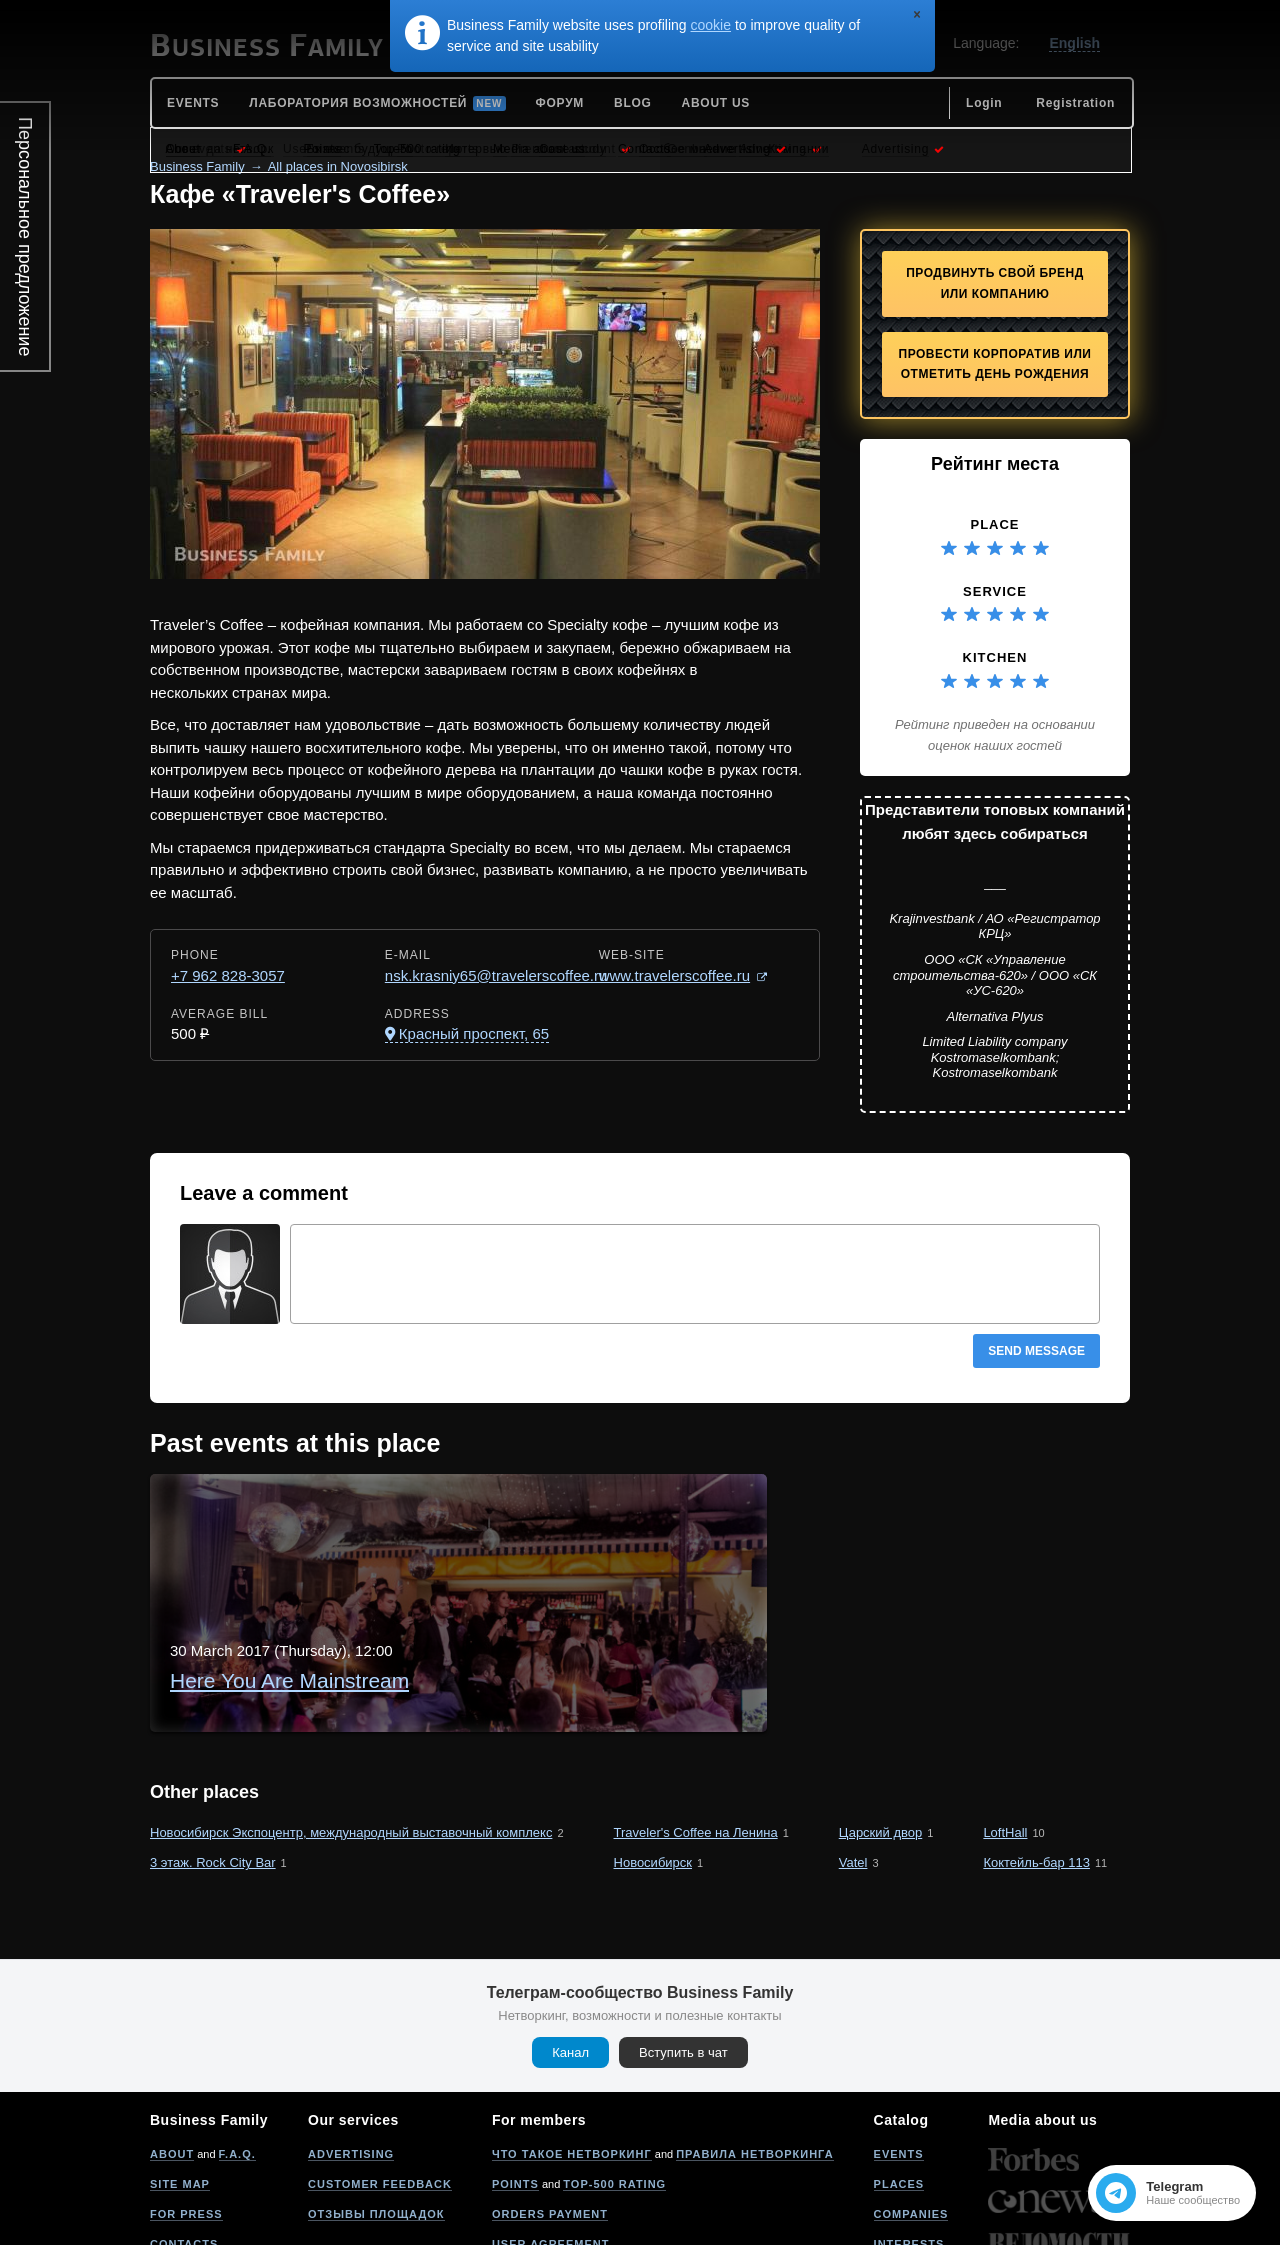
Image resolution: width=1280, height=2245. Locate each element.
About (172, 2046)
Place (994, 524)
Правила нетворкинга (754, 2046)
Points (515, 2076)
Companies (911, 2106)
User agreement (551, 2136)
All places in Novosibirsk (338, 166)
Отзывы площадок (376, 2106)
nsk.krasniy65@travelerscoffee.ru (496, 975)
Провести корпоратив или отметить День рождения (995, 364)
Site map (180, 2076)
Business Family (197, 166)
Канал (570, 1944)
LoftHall (1005, 1723)
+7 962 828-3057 (228, 975)
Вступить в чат (683, 1944)
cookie (711, 25)
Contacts (184, 2136)
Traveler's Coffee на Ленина (696, 1723)
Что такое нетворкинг (572, 2046)
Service (995, 591)
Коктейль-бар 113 (1036, 1754)
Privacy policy (545, 2166)
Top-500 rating (614, 2076)
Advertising (351, 2046)
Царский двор (881, 1723)
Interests (909, 2136)
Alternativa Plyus (995, 1016)
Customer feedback (380, 2076)
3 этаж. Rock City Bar (213, 1754)
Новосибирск (653, 1754)
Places (899, 2076)
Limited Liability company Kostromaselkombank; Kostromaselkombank (994, 1057)
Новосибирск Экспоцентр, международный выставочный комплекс (351, 1723)
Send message (1036, 1351)
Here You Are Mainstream (439, 1515)
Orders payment (550, 2106)
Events (899, 2046)
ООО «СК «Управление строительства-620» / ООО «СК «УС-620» (995, 975)
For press (186, 2106)
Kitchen (995, 657)
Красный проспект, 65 (474, 1033)
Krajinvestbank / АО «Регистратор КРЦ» (994, 926)
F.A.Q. (237, 2046)
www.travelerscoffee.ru (674, 975)
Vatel (853, 1754)
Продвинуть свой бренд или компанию (995, 283)
